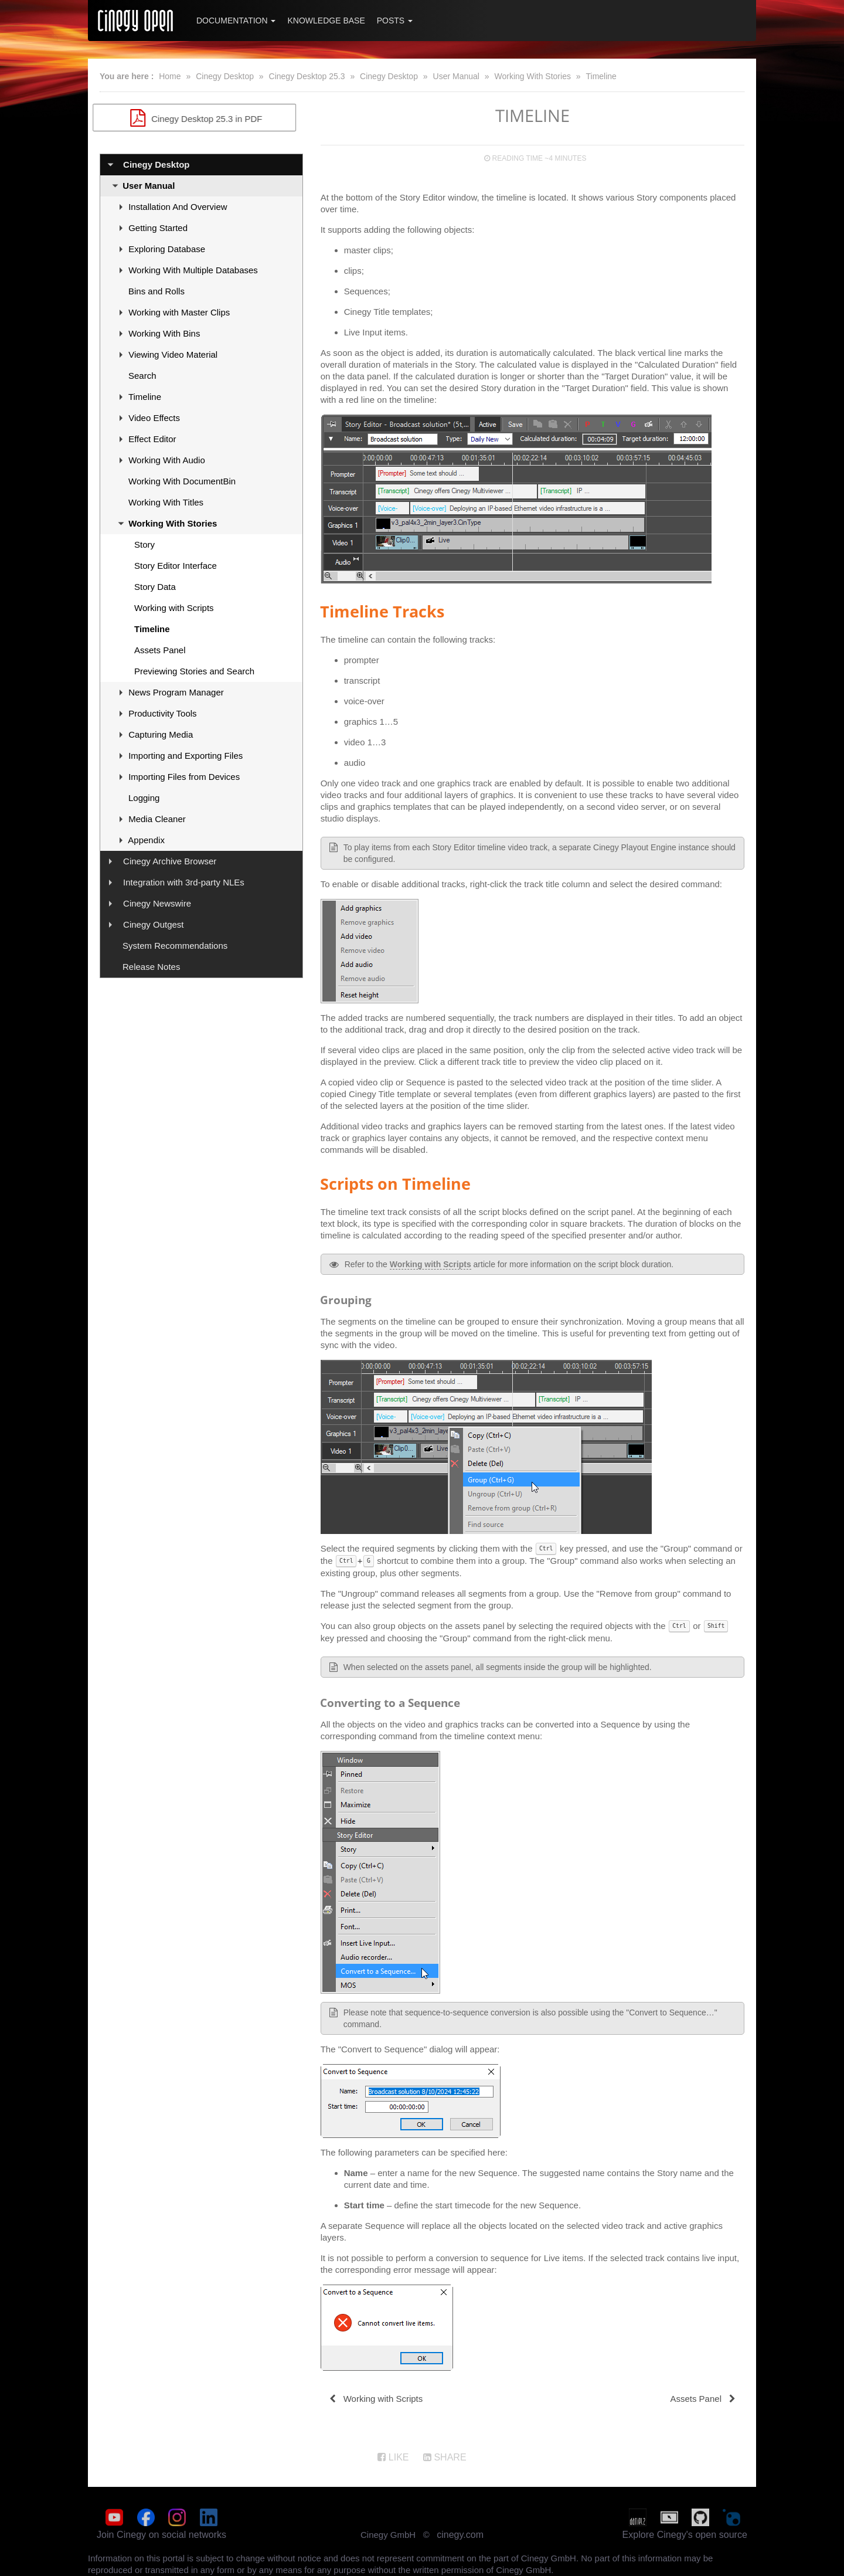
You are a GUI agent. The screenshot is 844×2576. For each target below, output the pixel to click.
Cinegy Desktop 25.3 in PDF (201, 118)
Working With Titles (165, 502)
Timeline (601, 76)
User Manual (456, 76)
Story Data (155, 587)
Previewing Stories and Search (194, 671)
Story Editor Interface (175, 566)
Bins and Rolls (156, 291)
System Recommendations (174, 946)
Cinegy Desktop (225, 76)
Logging (143, 798)
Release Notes (151, 967)
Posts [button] (395, 20)
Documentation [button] (235, 20)
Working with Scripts (174, 608)
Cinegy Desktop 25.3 (307, 76)
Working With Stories (532, 76)
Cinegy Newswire (157, 903)
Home (170, 76)
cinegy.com (460, 2535)
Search (142, 376)
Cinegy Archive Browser (169, 861)
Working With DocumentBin (182, 481)
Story (144, 544)
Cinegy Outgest (153, 924)
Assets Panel (160, 650)
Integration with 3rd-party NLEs (183, 882)
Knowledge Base (326, 20)
